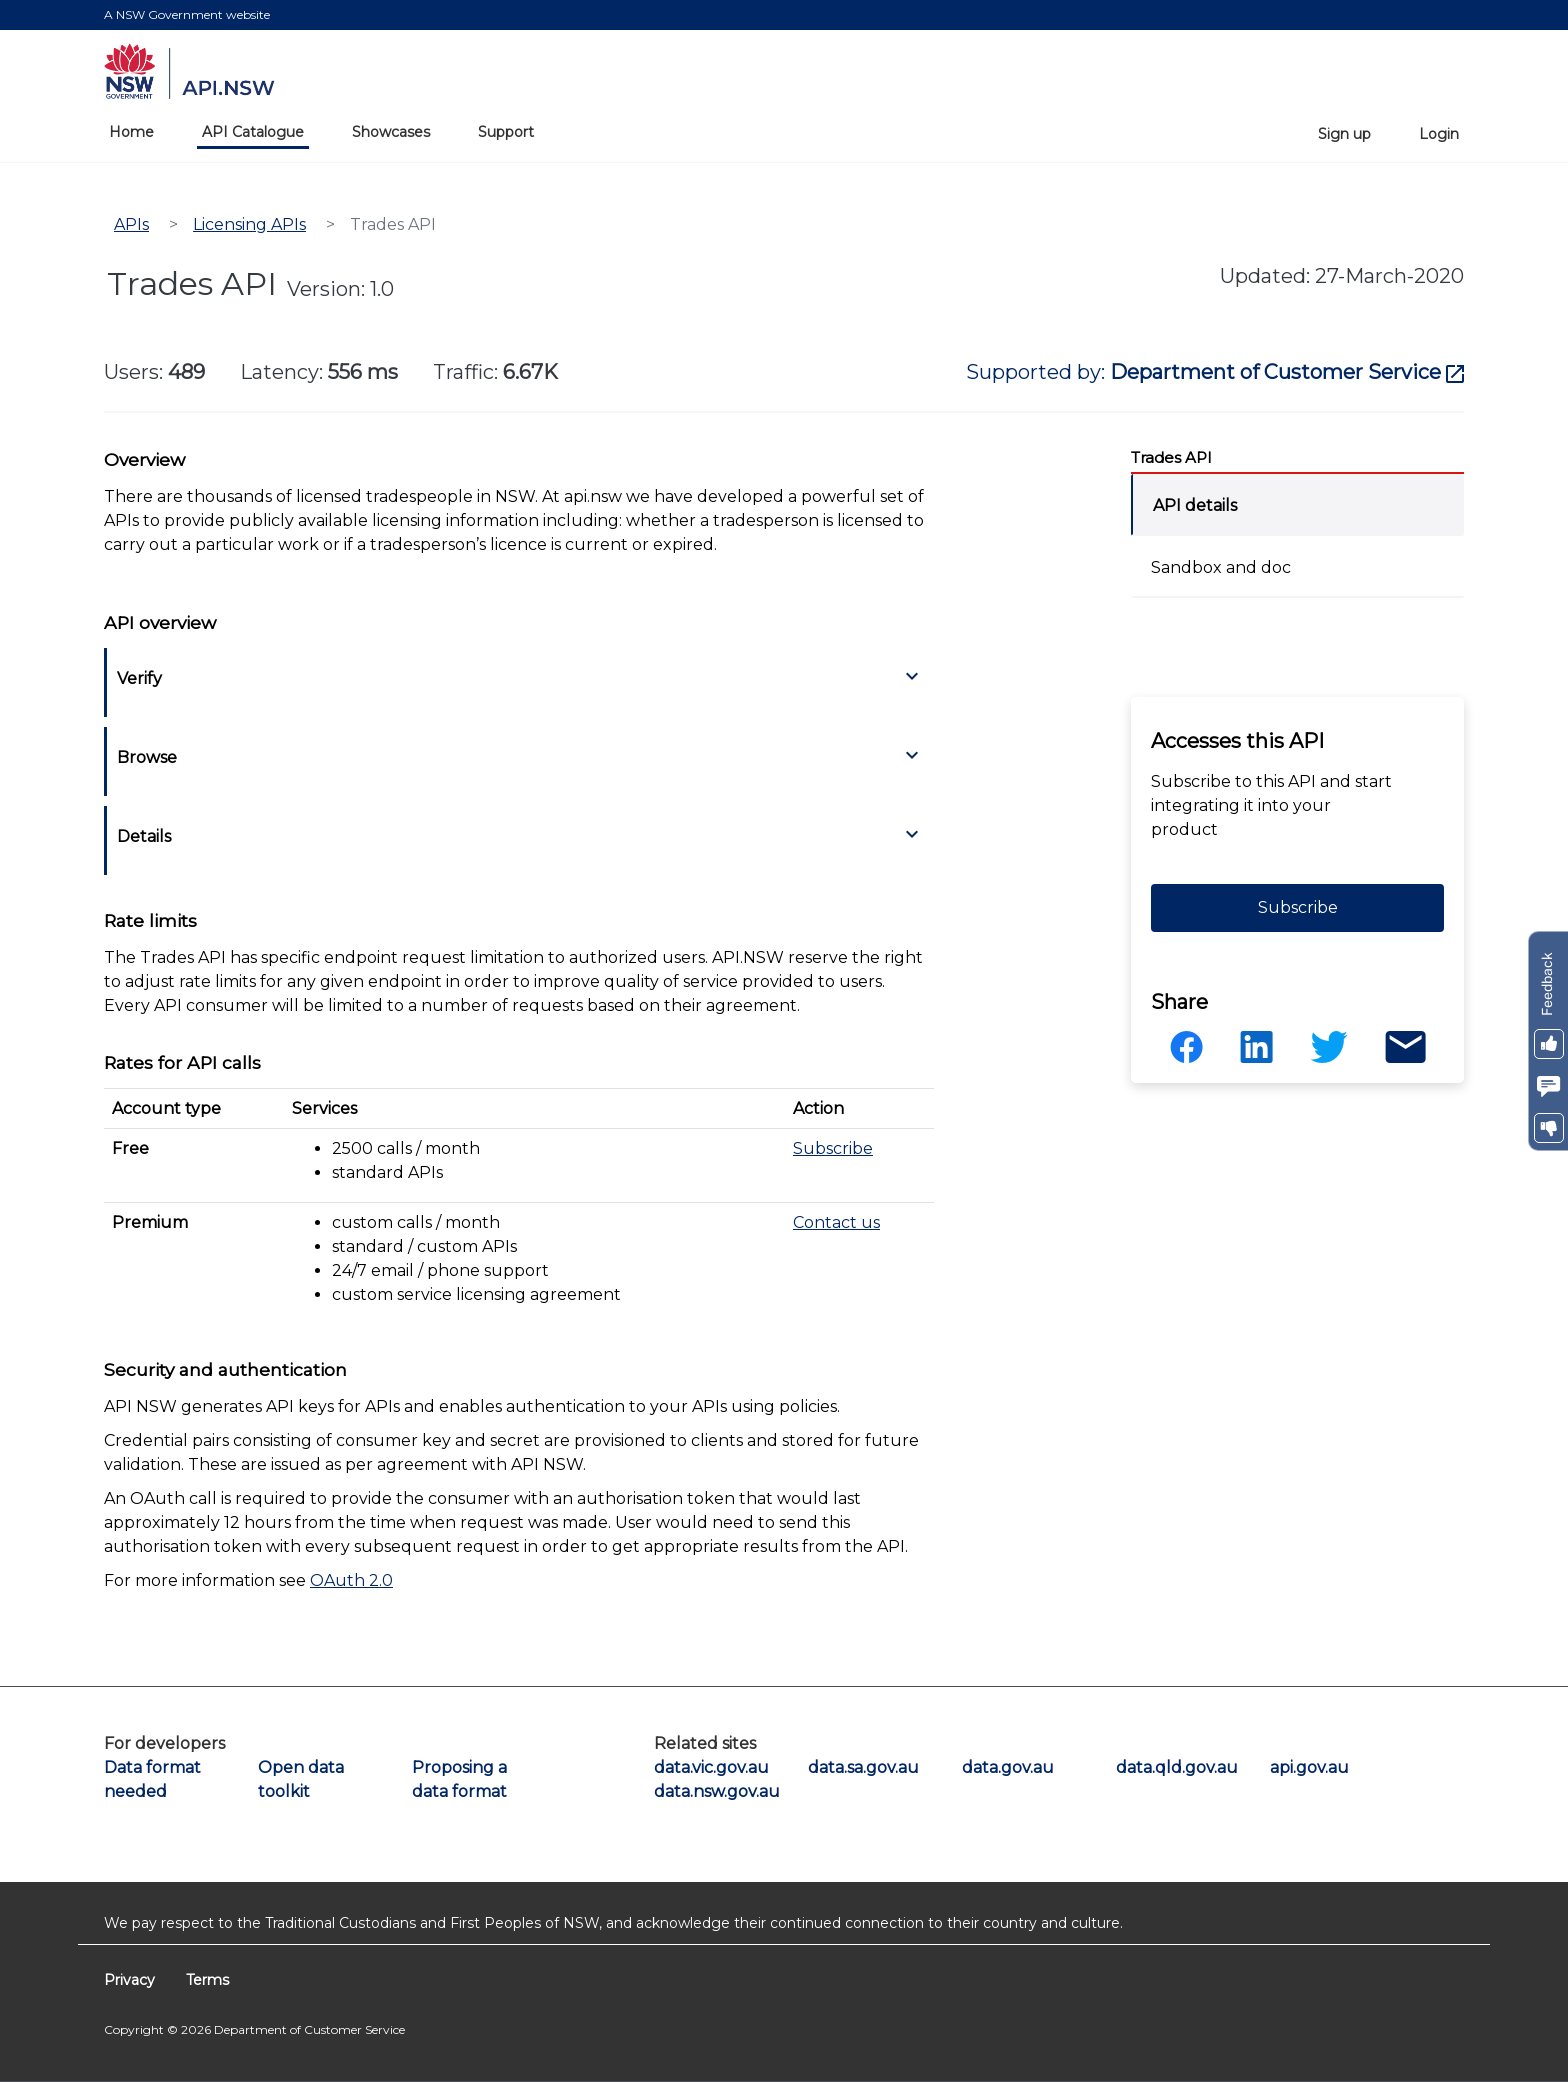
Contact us (836, 1222)
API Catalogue (253, 132)
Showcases (391, 132)
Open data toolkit (301, 1779)
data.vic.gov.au (704, 1767)
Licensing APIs (249, 224)
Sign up (1344, 134)
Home (131, 132)
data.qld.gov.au (1166, 1767)
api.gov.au (1309, 1767)
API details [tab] (1195, 505)
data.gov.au (1008, 1767)
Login (1439, 134)
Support (506, 132)
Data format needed (152, 1779)
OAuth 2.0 (351, 1580)
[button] (1549, 1044)
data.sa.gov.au (858, 1767)
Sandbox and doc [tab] (1221, 567)
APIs (131, 224)
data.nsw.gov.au (704, 1791)
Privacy (131, 1980)
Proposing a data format (459, 1779)
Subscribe (833, 1148)
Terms (207, 1980)
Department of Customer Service (1287, 372)
